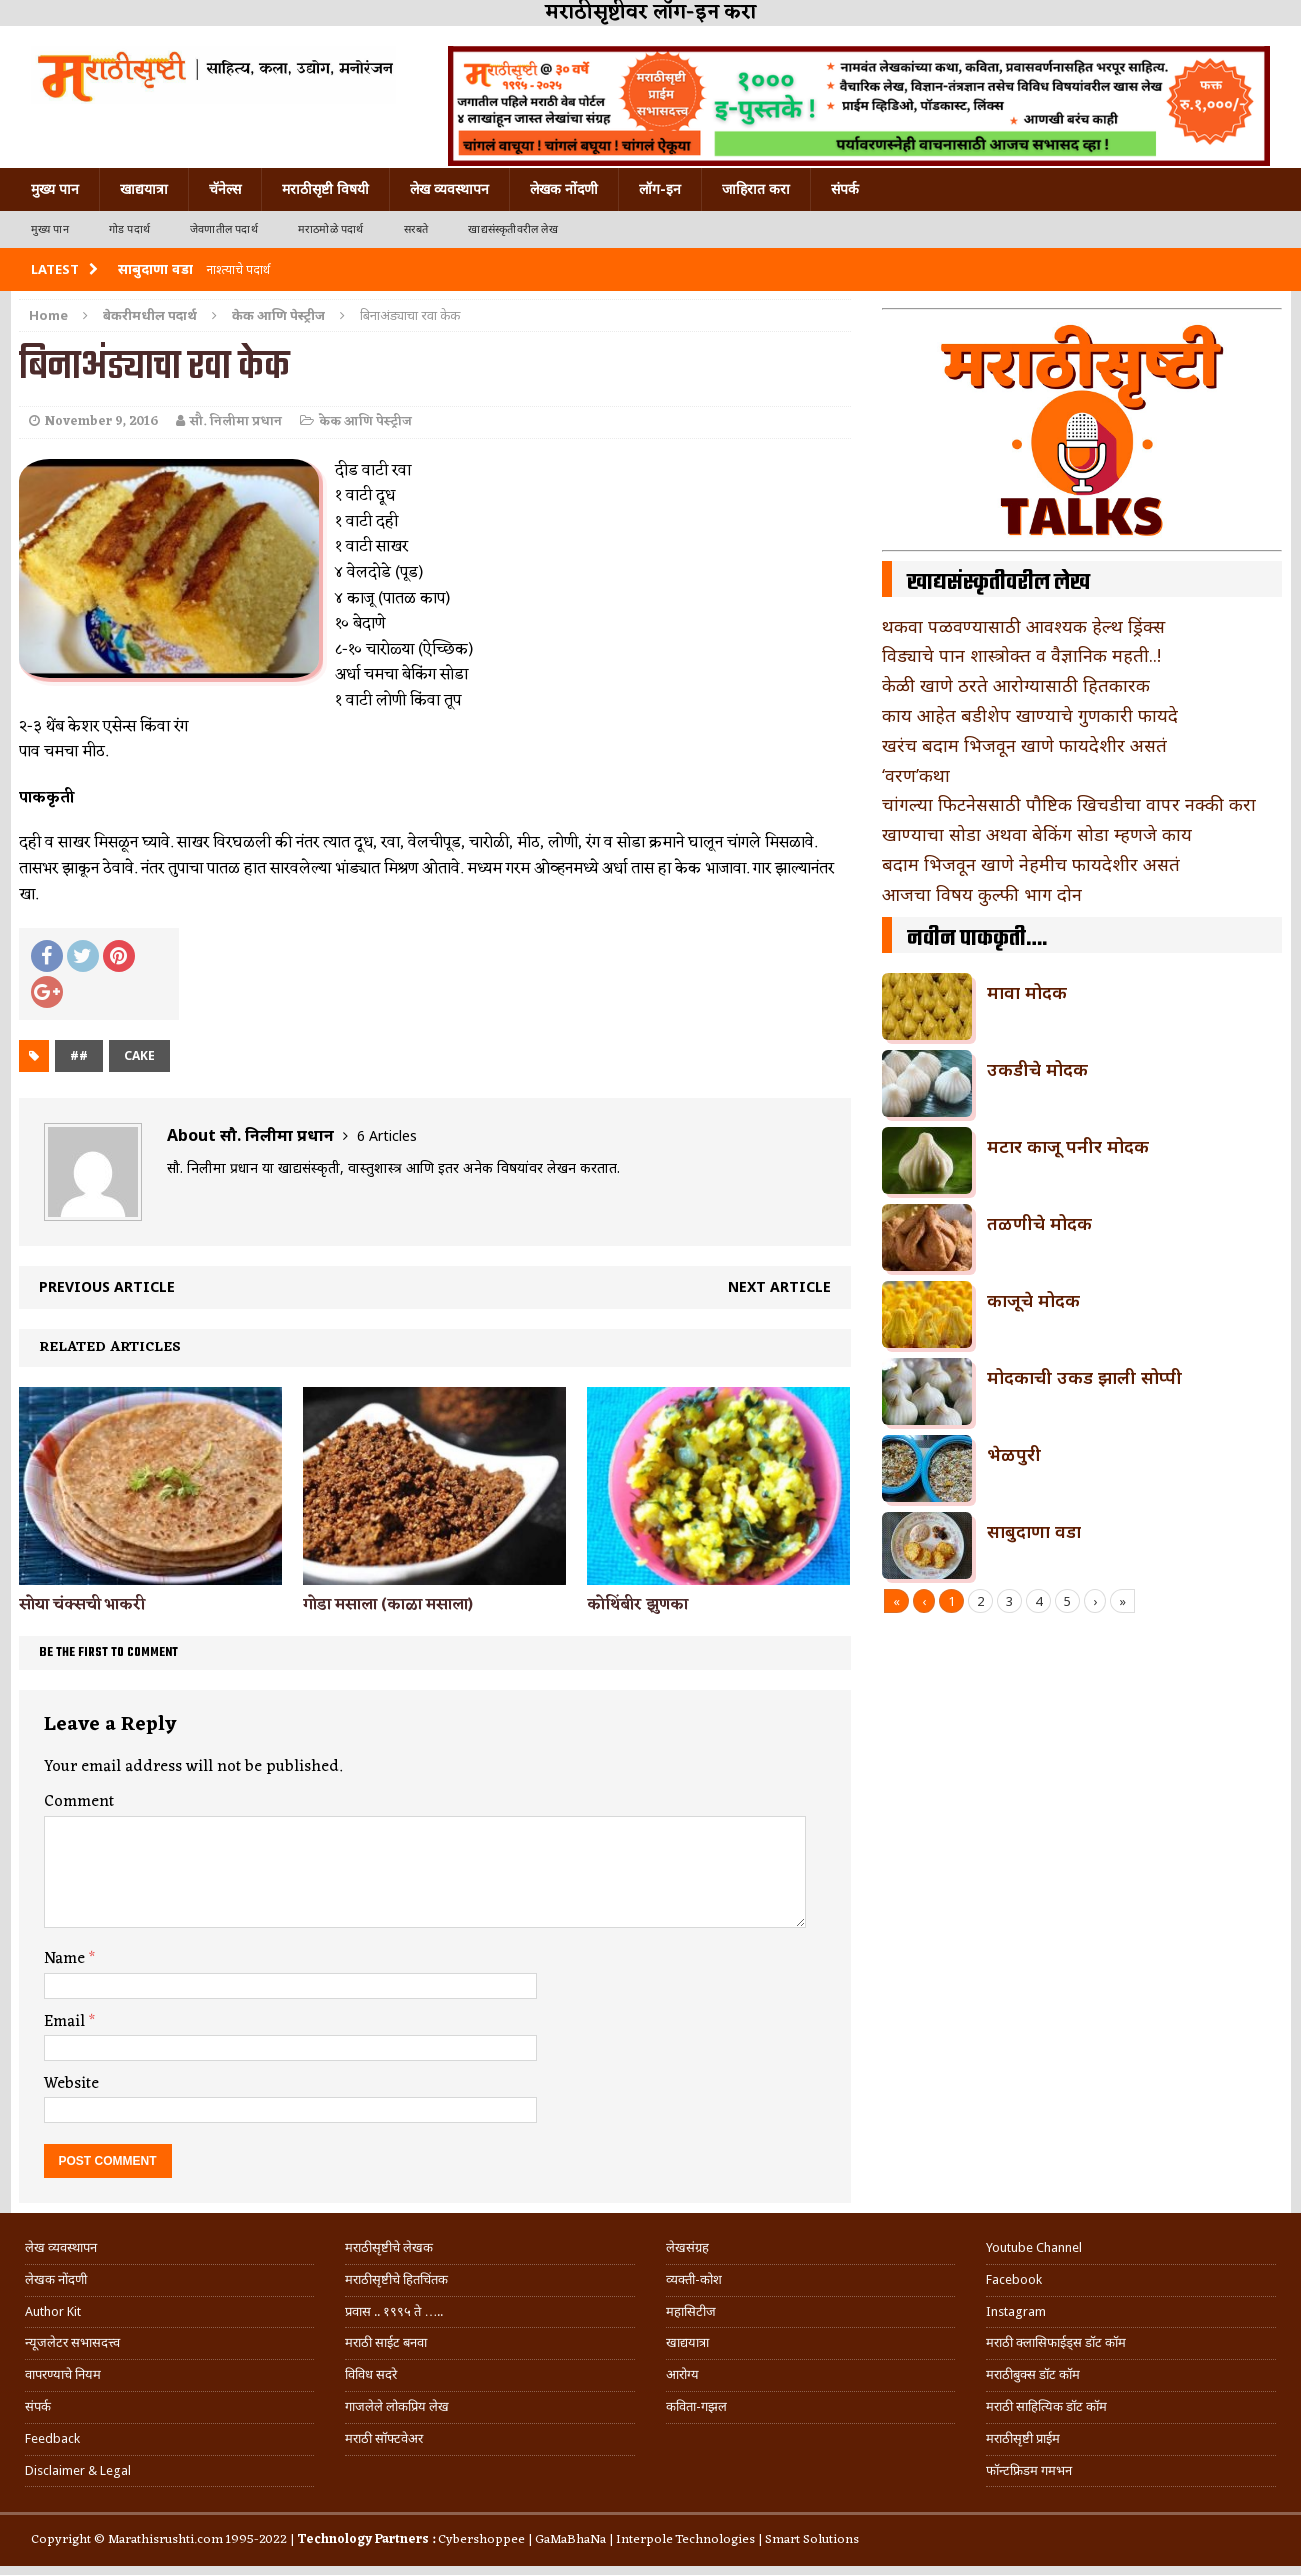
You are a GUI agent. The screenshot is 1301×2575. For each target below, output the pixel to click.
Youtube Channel (1034, 2247)
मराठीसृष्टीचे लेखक (389, 2247)
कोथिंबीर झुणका (637, 1605)
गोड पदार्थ (129, 229)
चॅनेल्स (225, 189)
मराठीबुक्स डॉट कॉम (1033, 2374)
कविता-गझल (696, 2406)
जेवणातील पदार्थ (224, 229)
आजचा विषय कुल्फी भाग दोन (982, 894)
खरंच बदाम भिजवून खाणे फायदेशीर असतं (1024, 745)
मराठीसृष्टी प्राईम (1023, 2438)
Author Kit (53, 2311)
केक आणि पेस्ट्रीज (365, 421)
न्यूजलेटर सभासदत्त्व (72, 2342)
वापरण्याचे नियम (63, 2374)
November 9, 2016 (101, 421)
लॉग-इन (660, 189)
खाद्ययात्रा (144, 189)
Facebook (1014, 2279)
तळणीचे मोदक (1039, 1223)
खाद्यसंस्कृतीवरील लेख (512, 229)
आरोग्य (682, 2374)
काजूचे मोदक (1033, 1300)
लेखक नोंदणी (564, 189)
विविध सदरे (371, 2374)
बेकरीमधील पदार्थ (150, 315)
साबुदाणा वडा (1034, 1531)
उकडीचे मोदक (1037, 1069)
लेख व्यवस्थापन (449, 189)
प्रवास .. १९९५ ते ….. (394, 2311)
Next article (779, 1286)
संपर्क (845, 189)
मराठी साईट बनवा (386, 2342)
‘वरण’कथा (916, 775)
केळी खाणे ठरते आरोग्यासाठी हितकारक (1016, 685)
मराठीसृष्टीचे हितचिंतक (396, 2279)
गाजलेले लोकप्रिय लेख (397, 2406)
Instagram (1016, 2311)
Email (66, 2022)
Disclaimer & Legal (78, 2470)
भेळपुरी (1014, 1454)
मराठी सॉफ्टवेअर (384, 2438)
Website (71, 2084)
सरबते (416, 229)
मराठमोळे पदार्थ (331, 229)
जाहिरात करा (756, 189)
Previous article (107, 1286)
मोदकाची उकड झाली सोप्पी (1084, 1377)
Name (66, 1959)
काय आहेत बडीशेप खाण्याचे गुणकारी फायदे (1030, 715)
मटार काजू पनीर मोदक (1068, 1146)
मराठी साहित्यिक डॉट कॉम (1046, 2406)
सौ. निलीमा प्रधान (236, 421)
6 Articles (387, 1135)
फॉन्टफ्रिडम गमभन (1029, 2470)
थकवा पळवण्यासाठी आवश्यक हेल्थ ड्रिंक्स (1023, 626)
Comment (79, 1802)
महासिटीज (691, 2311)
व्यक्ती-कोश (694, 2279)
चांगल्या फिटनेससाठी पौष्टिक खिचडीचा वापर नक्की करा (1069, 804)
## (79, 1055)
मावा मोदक (1027, 992)
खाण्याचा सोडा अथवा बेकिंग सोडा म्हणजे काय (1037, 834)
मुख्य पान (55, 189)
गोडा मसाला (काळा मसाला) (388, 1605)
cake (139, 1055)
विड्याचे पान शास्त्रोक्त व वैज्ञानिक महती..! (1021, 655)
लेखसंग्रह (687, 2247)
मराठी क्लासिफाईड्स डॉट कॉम (1056, 2342)
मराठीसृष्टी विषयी (325, 189)
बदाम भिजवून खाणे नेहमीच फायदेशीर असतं (1031, 864)
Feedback (52, 2438)
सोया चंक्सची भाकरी (82, 1605)
